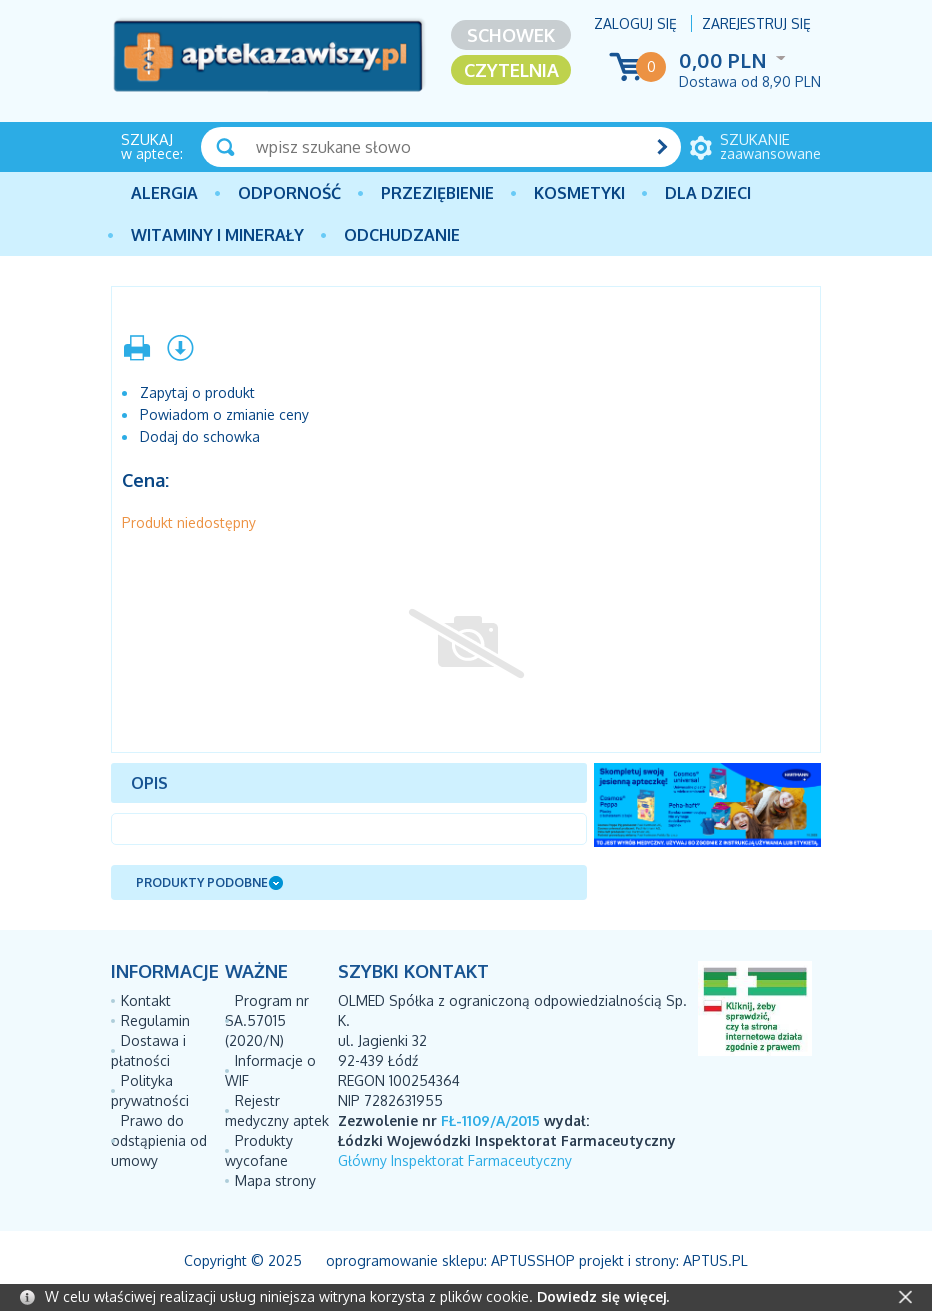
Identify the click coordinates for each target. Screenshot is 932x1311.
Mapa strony (275, 1180)
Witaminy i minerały (217, 235)
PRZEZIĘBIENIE (437, 193)
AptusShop (533, 1260)
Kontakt (146, 1000)
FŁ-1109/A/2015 (490, 1120)
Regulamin (155, 1020)
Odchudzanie (402, 235)
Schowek (511, 35)
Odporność (289, 193)
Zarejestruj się (756, 23)
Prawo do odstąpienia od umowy (159, 1140)
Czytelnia (511, 70)
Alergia (164, 193)
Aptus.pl (715, 1260)
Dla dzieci (708, 193)
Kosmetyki (579, 193)
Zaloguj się (635, 23)
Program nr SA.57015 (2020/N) (267, 1020)
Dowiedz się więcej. (603, 1296)
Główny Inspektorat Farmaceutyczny (455, 1160)
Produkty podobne (202, 882)
